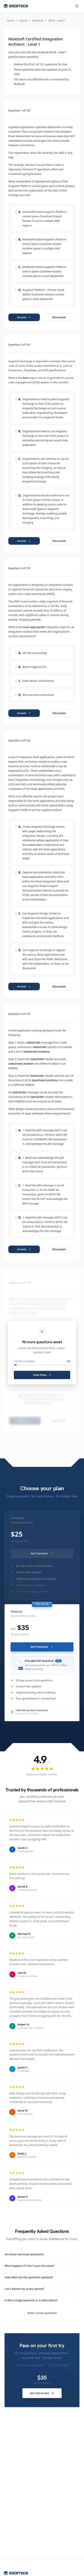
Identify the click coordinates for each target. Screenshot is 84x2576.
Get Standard (42, 1553)
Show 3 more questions (42, 2313)
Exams (23, 20)
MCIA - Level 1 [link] (57, 20)
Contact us (56, 2239)
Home (10, 20)
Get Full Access (42, 2393)
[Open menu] (76, 6)
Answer (24, 317)
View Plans (42, 1375)
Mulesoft (37, 20)
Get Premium (42, 1647)
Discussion (59, 317)
